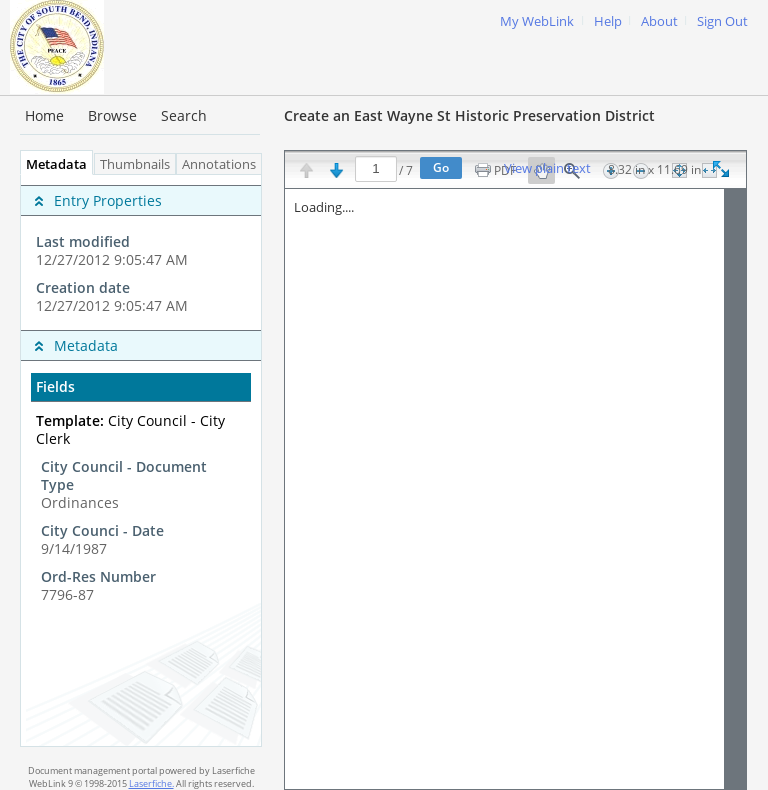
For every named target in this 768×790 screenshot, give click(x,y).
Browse (112, 115)
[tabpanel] (141, 460)
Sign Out (722, 21)
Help (608, 21)
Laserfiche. (151, 783)
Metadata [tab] (51, 164)
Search (184, 115)
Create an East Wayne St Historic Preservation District (469, 115)
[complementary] (141, 252)
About (659, 21)
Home (44, 115)
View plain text (547, 169)
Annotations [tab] (224, 164)
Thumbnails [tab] (135, 164)
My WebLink (537, 21)
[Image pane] (515, 489)
